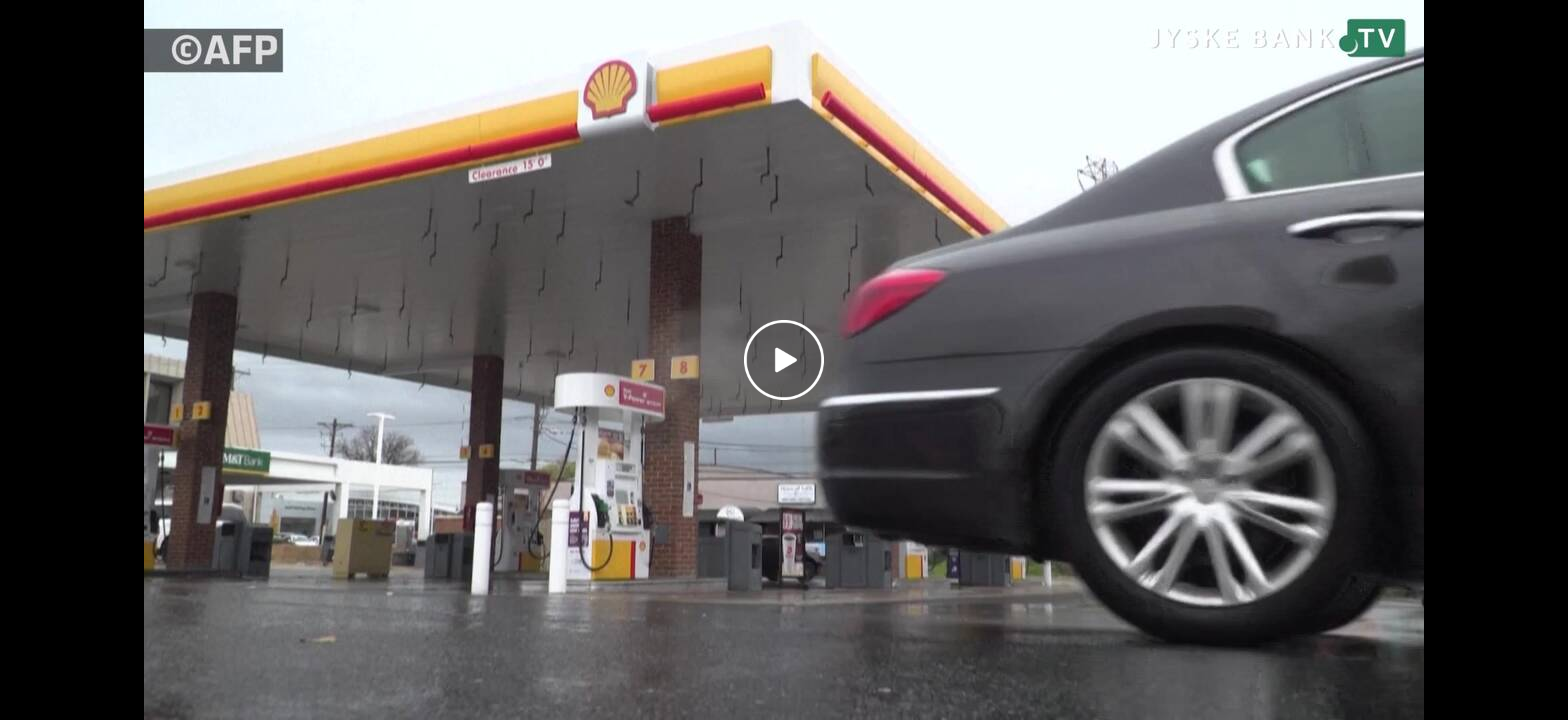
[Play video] (784, 360)
